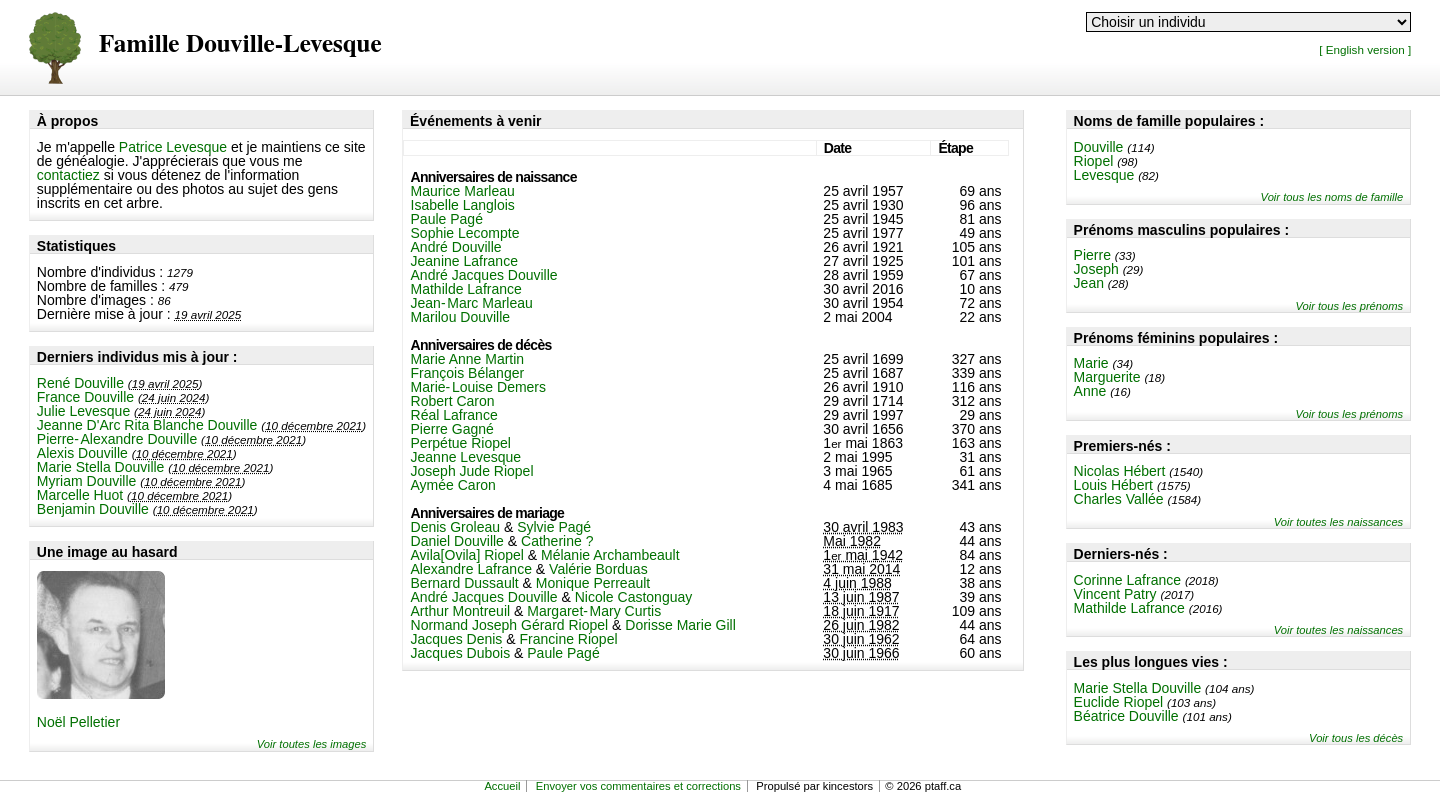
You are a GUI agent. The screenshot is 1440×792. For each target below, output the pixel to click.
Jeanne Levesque (466, 457)
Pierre (1092, 255)
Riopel (1094, 161)
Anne (1090, 391)
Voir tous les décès (1356, 738)
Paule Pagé (447, 219)
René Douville (80, 383)
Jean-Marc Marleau (472, 303)
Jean (1089, 283)
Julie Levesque (83, 411)
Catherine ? (557, 541)
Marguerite (1107, 377)
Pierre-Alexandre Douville (117, 439)
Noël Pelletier (78, 722)
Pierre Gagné (452, 429)
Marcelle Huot (80, 495)
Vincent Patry (1115, 594)
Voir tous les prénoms (1349, 306)
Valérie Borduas (598, 569)
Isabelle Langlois (463, 205)
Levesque (1104, 175)
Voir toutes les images (312, 744)
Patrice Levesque (173, 147)
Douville (1099, 147)
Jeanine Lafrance (464, 261)
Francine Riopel (568, 639)
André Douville (456, 247)
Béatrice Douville (1126, 716)
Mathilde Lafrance (1129, 608)
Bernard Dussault (465, 583)
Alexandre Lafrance (471, 569)
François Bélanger (468, 373)
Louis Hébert (1113, 485)
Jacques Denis (457, 639)
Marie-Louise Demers (479, 387)
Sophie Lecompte (465, 233)
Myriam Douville (87, 481)
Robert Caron (453, 401)
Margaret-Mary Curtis (594, 611)
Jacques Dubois (461, 653)
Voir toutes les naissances (1339, 522)
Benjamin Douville (93, 509)
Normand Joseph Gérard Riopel (510, 625)
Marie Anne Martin (468, 359)
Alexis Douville (82, 453)
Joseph (1096, 269)
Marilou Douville (461, 317)
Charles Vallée (1119, 499)
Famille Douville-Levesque (240, 44)
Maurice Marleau (463, 191)
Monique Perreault (593, 583)
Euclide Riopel (1119, 702)
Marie (1091, 363)
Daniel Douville (457, 541)
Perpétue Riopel (461, 443)
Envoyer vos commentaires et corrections (638, 786)
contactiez (68, 175)
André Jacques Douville (484, 275)
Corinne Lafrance (1127, 580)
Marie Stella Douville (101, 467)
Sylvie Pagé (554, 527)
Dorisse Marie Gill (680, 625)
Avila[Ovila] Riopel (467, 555)
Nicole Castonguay (634, 597)
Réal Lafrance (454, 415)
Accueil (502, 786)
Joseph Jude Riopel (472, 471)
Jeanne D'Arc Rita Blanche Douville (147, 425)
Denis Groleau (456, 527)
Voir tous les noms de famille (1332, 197)
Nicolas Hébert (1120, 471)
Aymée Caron (453, 485)
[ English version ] (1365, 49)
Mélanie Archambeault (610, 555)
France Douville (85, 397)
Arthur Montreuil (461, 611)
